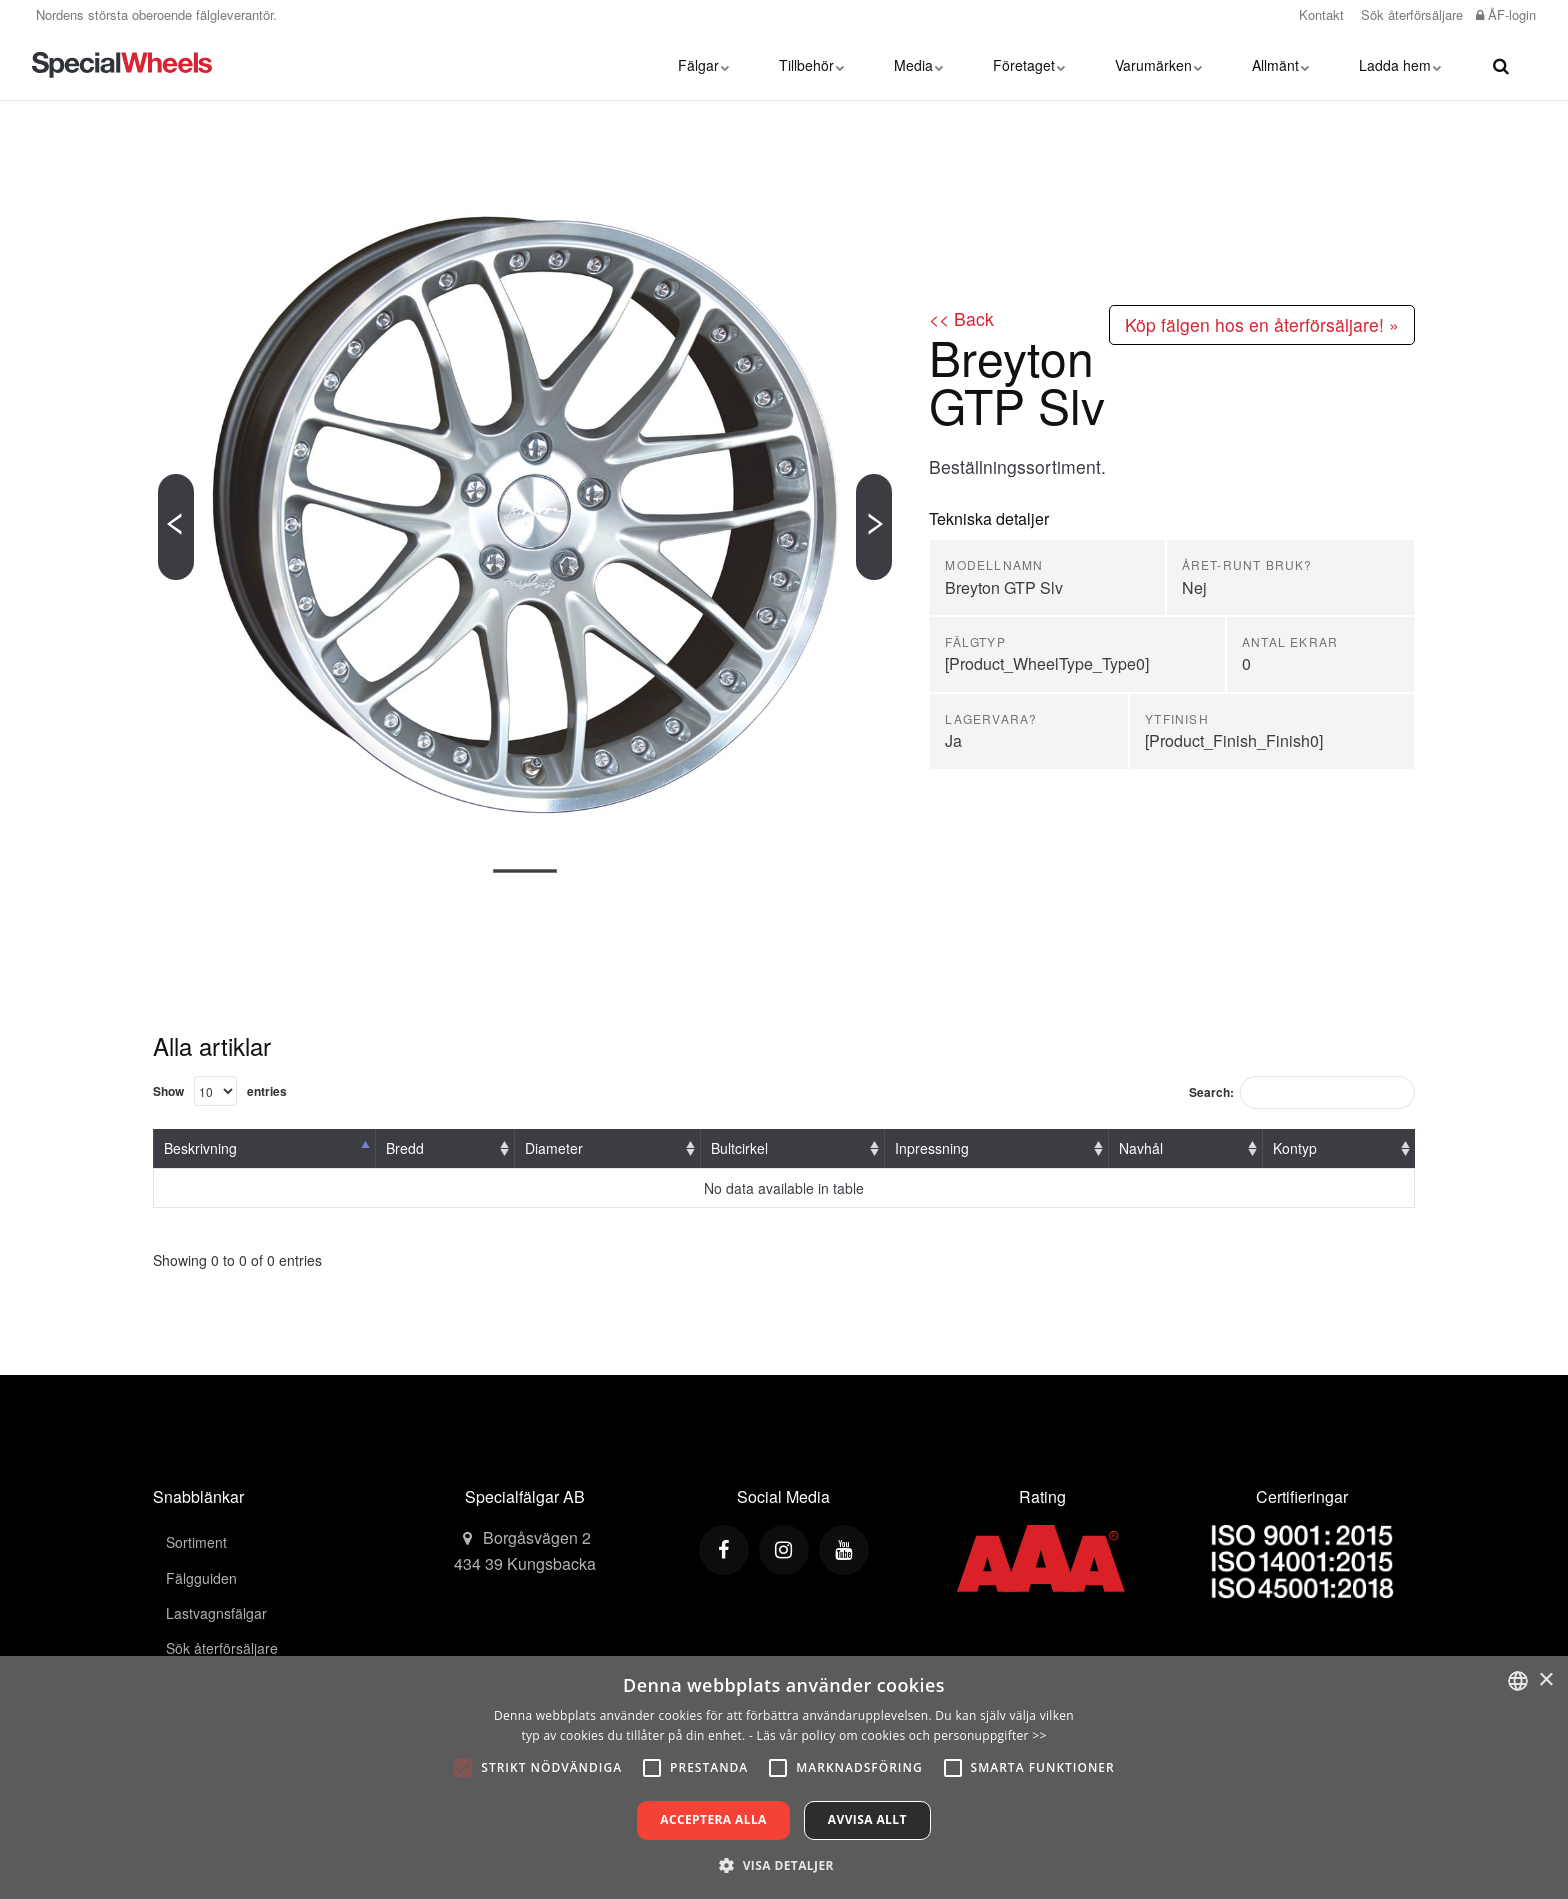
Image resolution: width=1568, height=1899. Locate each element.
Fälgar (703, 65)
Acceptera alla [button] (713, 1819)
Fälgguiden (201, 1578)
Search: (1302, 1092)
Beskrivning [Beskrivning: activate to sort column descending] (200, 1148)
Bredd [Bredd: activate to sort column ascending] (405, 1148)
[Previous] (176, 527)
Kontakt (1319, 14)
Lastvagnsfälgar (216, 1613)
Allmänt (1280, 65)
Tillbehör (811, 65)
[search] (1501, 65)
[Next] (874, 527)
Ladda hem (1400, 65)
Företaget (1029, 65)
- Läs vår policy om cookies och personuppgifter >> (898, 1735)
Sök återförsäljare (1410, 14)
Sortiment (196, 1542)
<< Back (961, 318)
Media (918, 65)
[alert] (784, 1777)
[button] (784, 1865)
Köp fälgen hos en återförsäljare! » (1262, 324)
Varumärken (1158, 65)
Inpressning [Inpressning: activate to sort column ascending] (932, 1148)
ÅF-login (1506, 14)
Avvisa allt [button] (867, 1819)
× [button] (1545, 1680)
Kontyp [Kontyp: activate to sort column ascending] (1295, 1148)
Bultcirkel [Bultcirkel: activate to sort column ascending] (739, 1148)
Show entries (220, 1091)
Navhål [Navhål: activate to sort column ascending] (1141, 1148)
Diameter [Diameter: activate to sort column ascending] (554, 1148)
